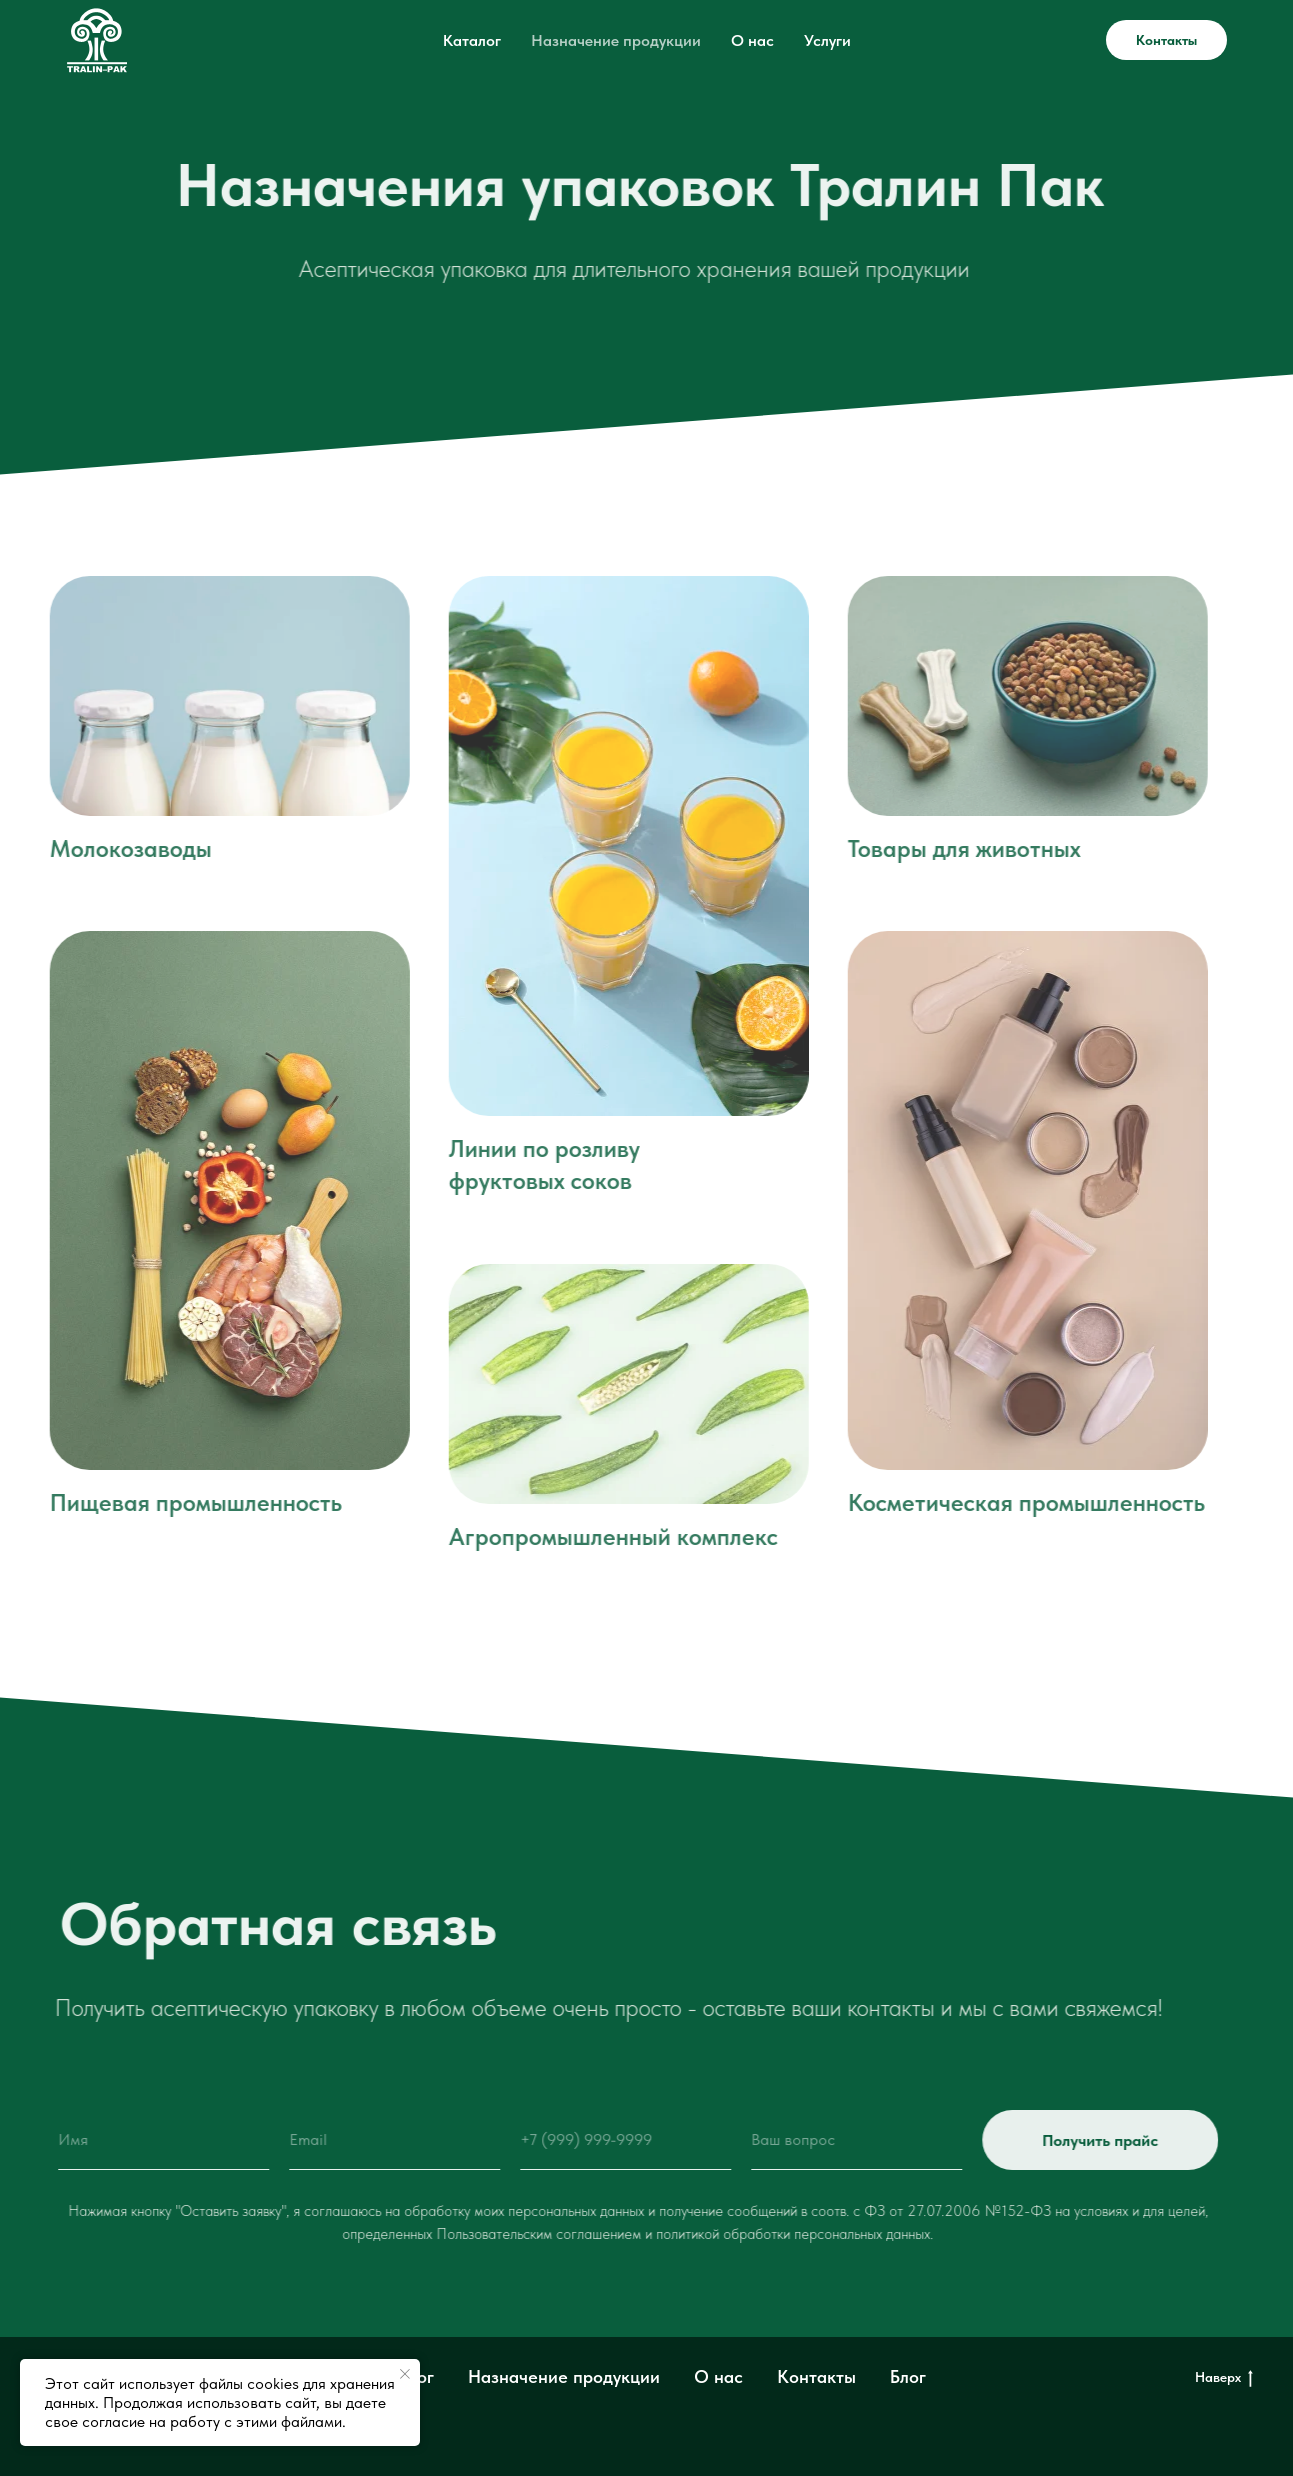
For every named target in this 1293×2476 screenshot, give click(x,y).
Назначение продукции (616, 40)
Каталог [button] (472, 40)
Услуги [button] (827, 40)
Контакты (1166, 40)
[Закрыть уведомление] (405, 2374)
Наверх (1224, 2378)
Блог (908, 2376)
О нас (752, 40)
